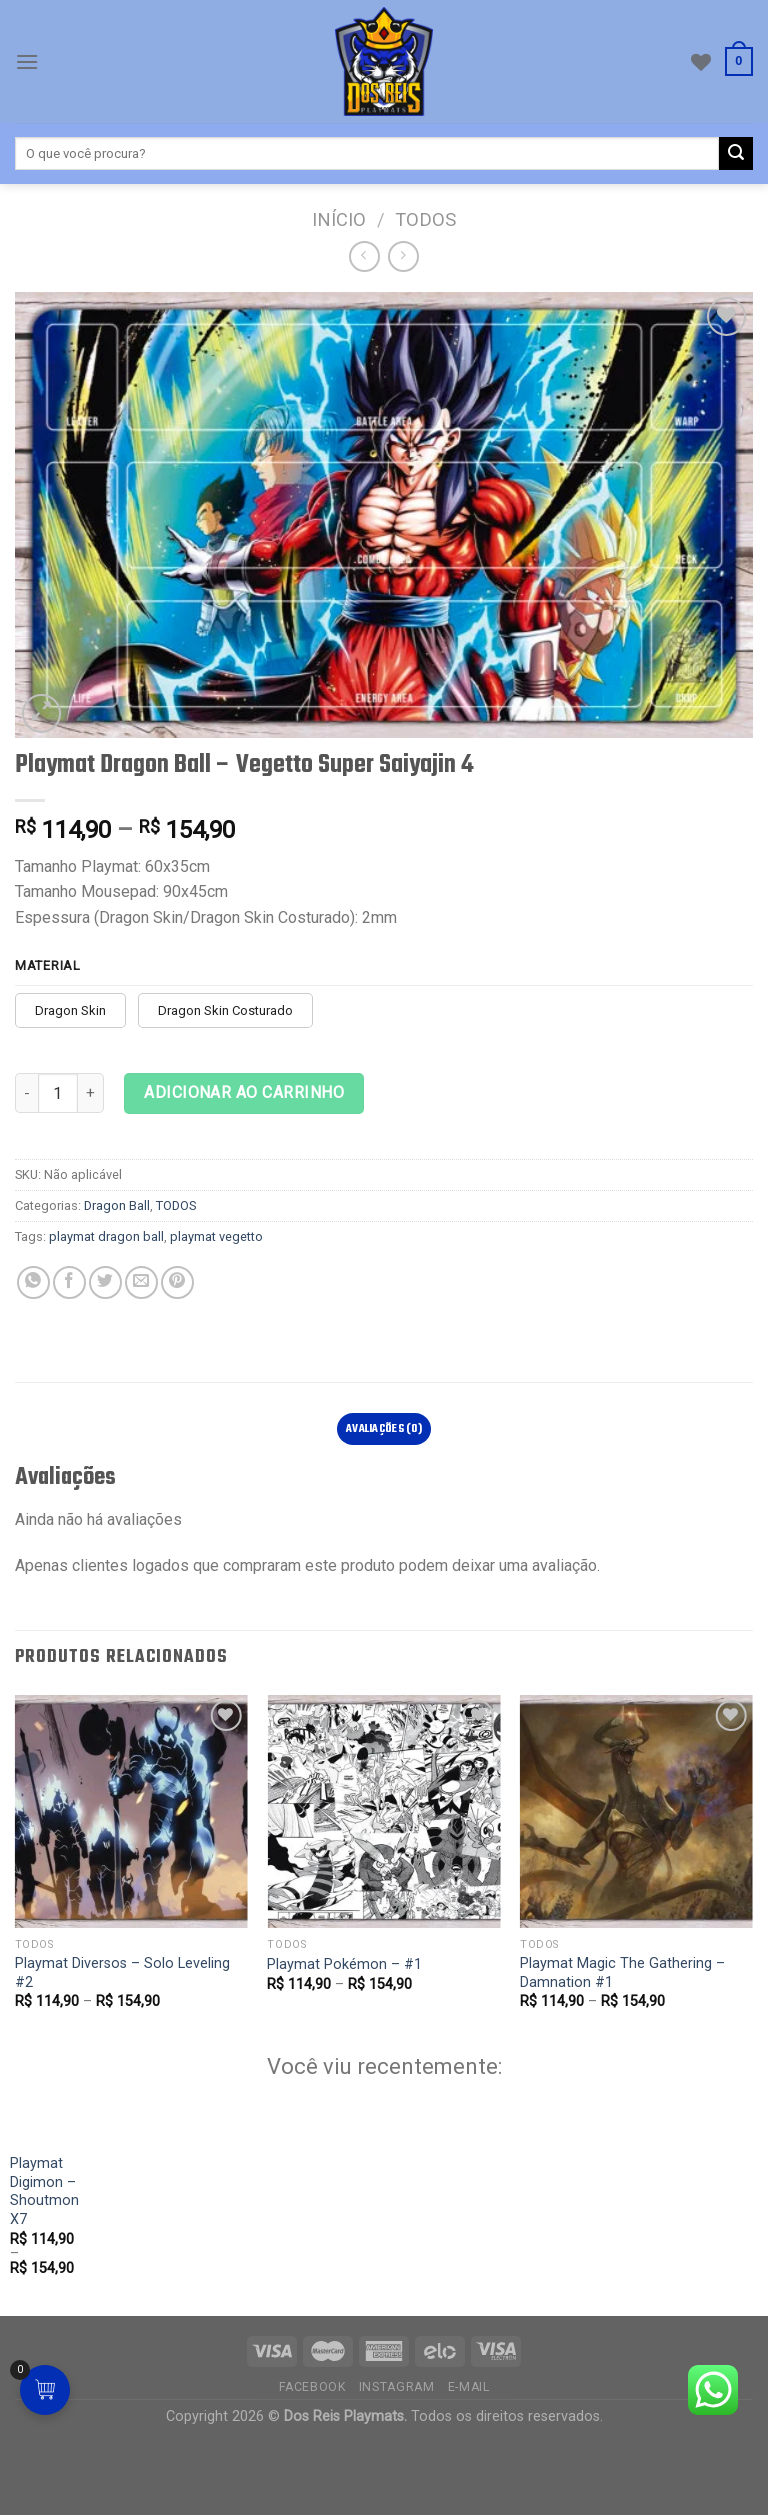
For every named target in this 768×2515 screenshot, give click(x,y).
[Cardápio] (27, 61)
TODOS (425, 219)
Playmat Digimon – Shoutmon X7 (71, 2311)
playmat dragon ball (106, 1236)
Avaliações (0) (384, 1429)
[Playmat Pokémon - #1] (383, 1811)
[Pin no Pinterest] (177, 1282)
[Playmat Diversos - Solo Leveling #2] (131, 1811)
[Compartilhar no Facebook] (69, 1282)
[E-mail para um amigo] (141, 1282)
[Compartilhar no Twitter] (105, 1282)
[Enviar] (736, 154)
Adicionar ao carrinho (244, 1092)
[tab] (384, 1429)
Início (339, 219)
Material (48, 966)
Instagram (397, 2458)
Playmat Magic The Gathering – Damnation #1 (622, 1973)
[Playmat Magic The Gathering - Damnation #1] (636, 1811)
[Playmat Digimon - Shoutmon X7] (91, 2183)
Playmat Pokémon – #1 (344, 1964)
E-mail (469, 2458)
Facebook (312, 2458)
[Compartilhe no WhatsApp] (33, 1282)
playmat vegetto (216, 1236)
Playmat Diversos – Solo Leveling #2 (122, 1973)
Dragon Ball (117, 1205)
